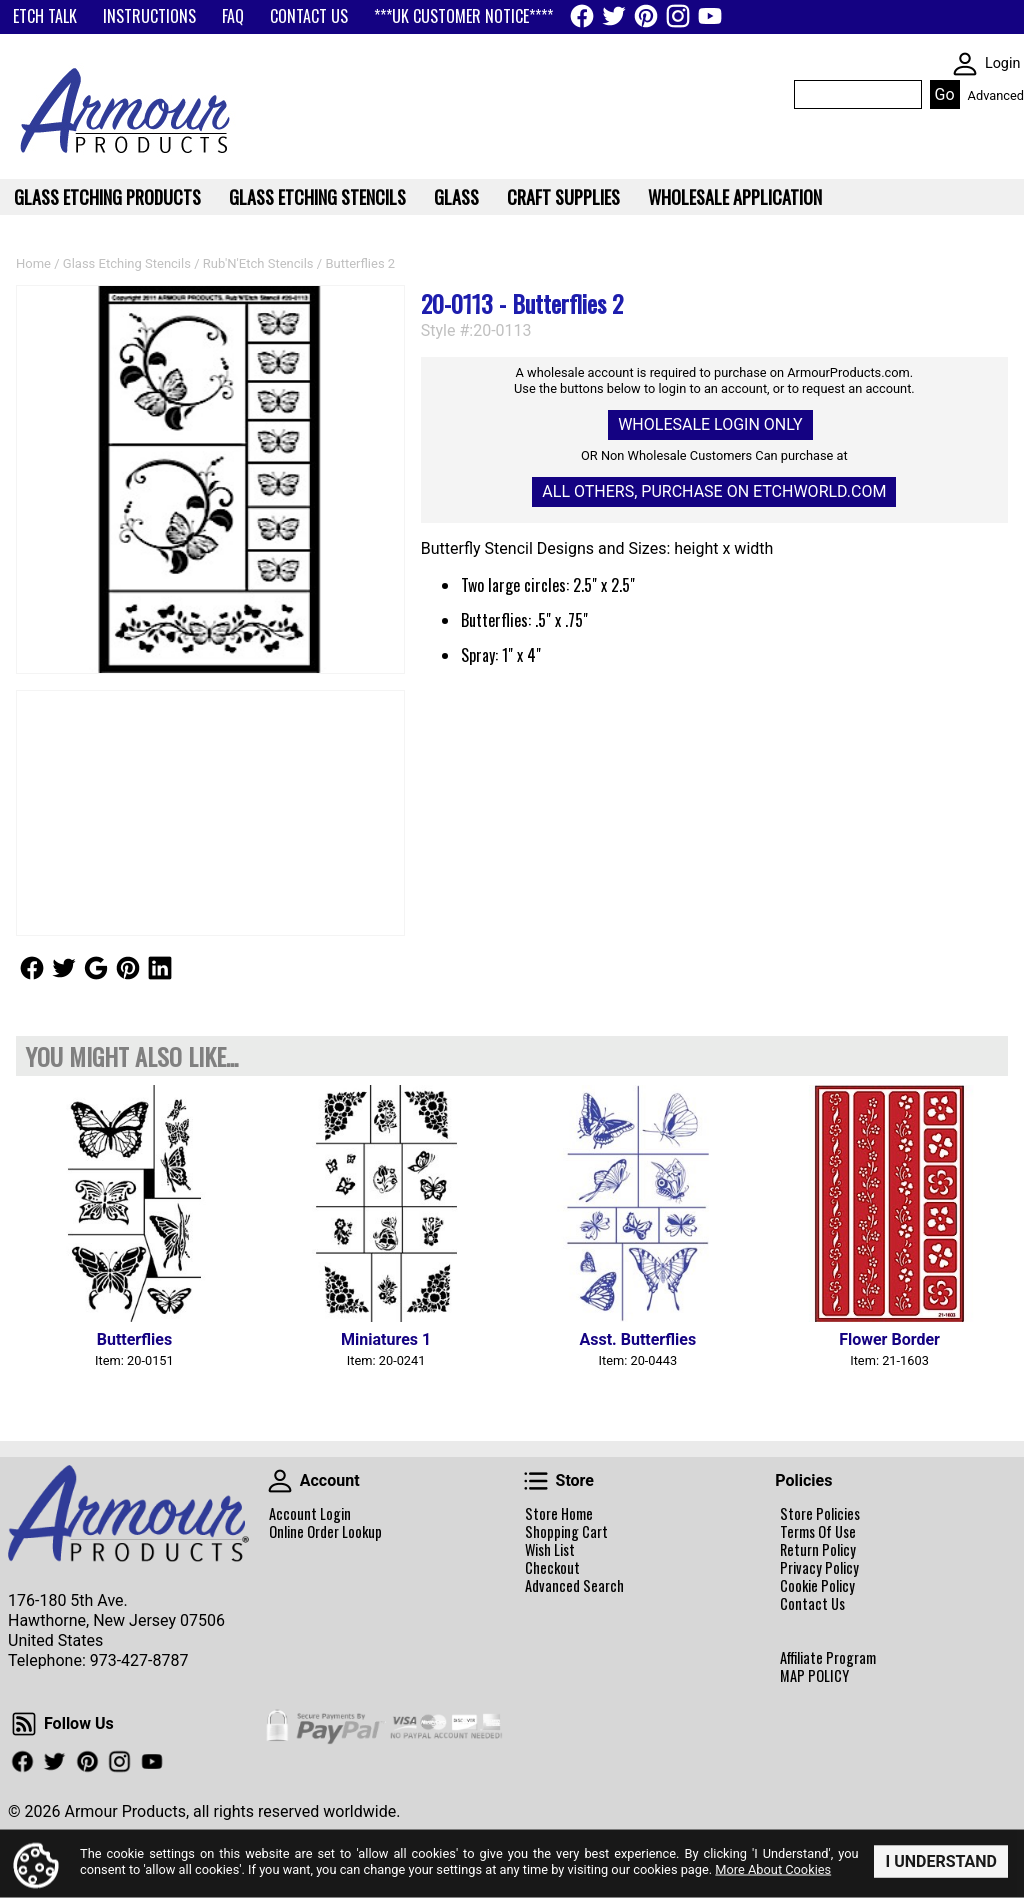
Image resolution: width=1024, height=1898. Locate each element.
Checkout (552, 1568)
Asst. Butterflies (638, 1339)
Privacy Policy (819, 1568)
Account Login (310, 1514)
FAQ (233, 16)
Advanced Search (574, 1586)
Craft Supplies (563, 197)
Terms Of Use (818, 1532)
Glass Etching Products (107, 197)
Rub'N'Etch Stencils (258, 263)
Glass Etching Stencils (127, 263)
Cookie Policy (817, 1586)
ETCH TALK (45, 16)
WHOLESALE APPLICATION (735, 197)
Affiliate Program (828, 1658)
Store (536, 1481)
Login (1003, 63)
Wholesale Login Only (710, 424)
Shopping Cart (566, 1532)
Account (280, 1481)
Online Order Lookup (325, 1532)
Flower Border (889, 1339)
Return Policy (818, 1550)
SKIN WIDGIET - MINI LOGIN (965, 64)
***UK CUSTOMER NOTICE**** (463, 16)
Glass (456, 197)
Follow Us (32, 968)
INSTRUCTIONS (149, 16)
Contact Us (812, 1604)
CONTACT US (309, 16)
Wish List (550, 1550)
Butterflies (134, 1339)
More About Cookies (773, 1868)
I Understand (941, 1861)
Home (33, 263)
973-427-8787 (139, 1660)
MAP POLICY (814, 1676)
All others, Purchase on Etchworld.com (714, 491)
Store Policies (820, 1514)
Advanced (996, 95)
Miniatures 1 (386, 1339)
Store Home (559, 1514)
